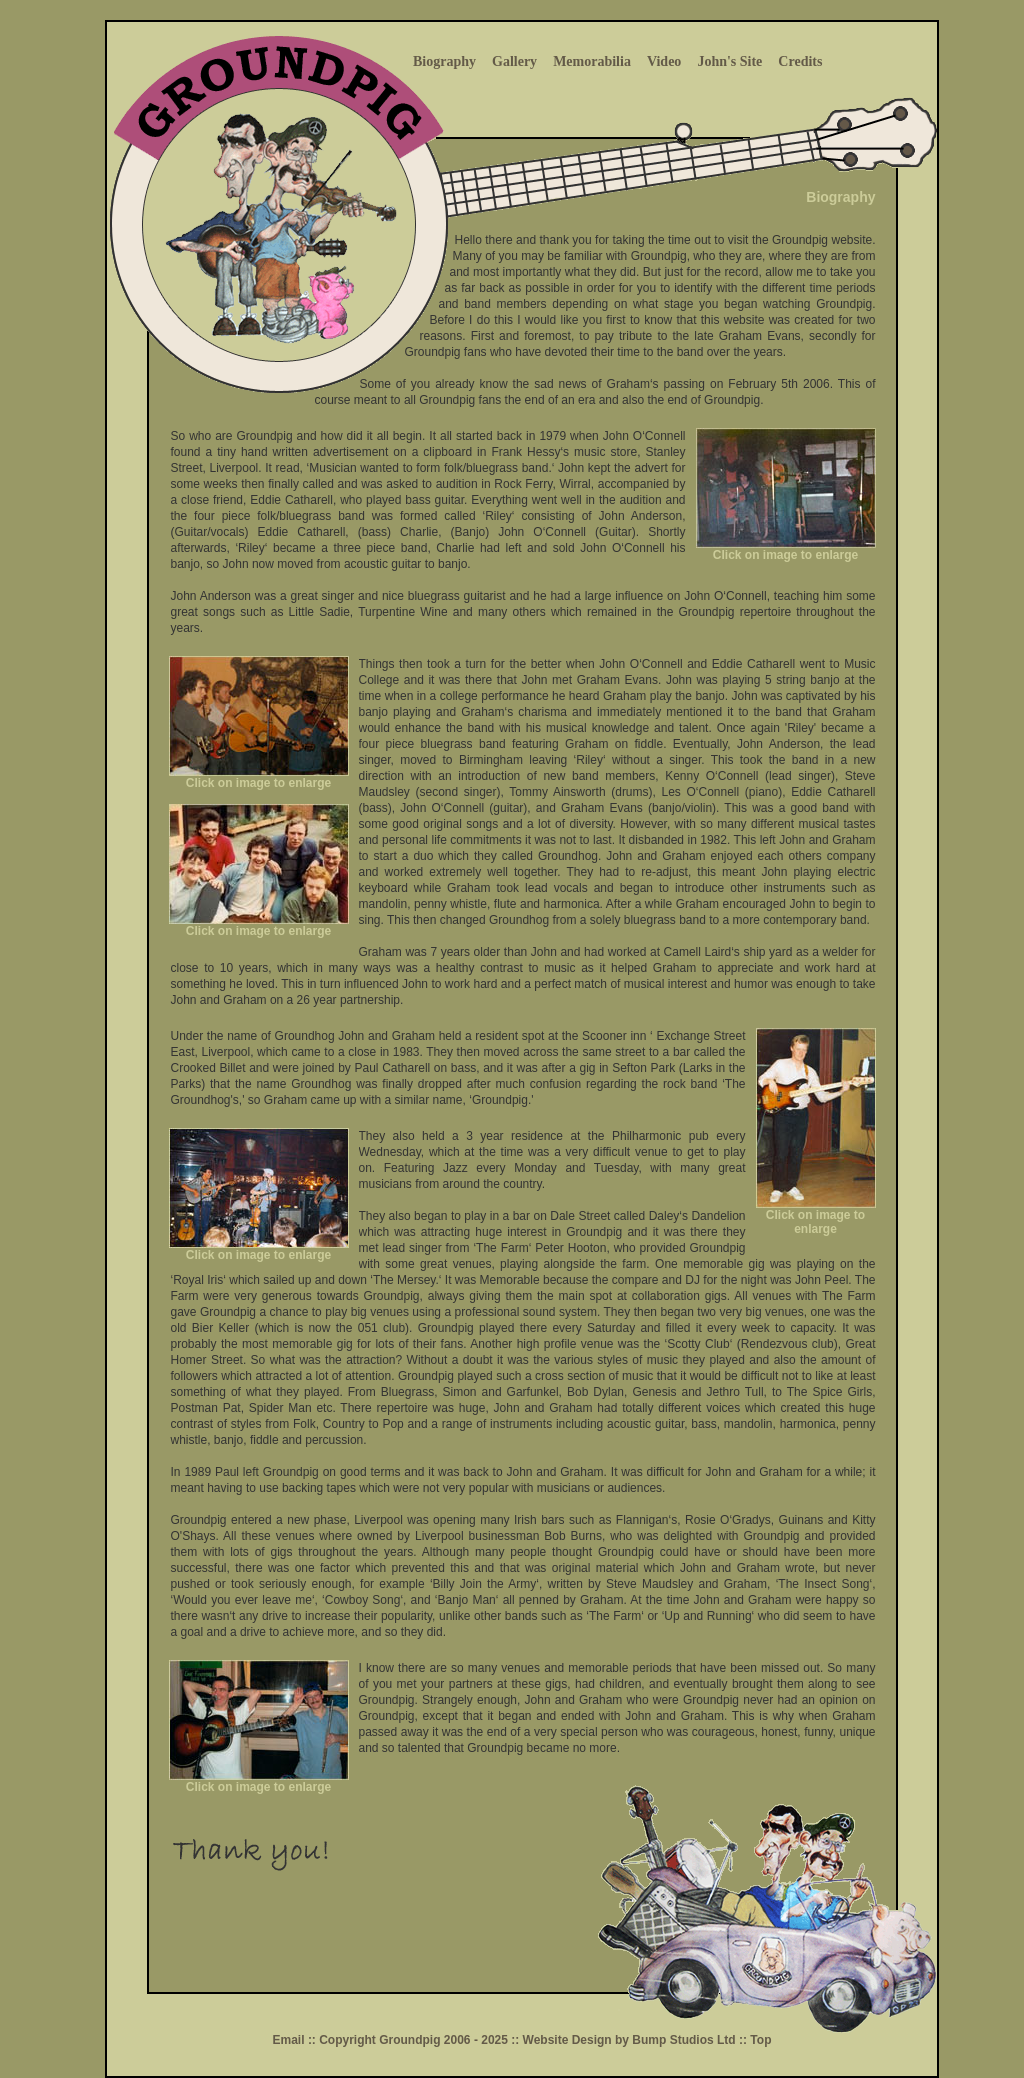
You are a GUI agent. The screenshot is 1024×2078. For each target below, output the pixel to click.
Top (759, 2040)
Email (290, 2040)
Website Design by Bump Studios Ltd (631, 2040)
